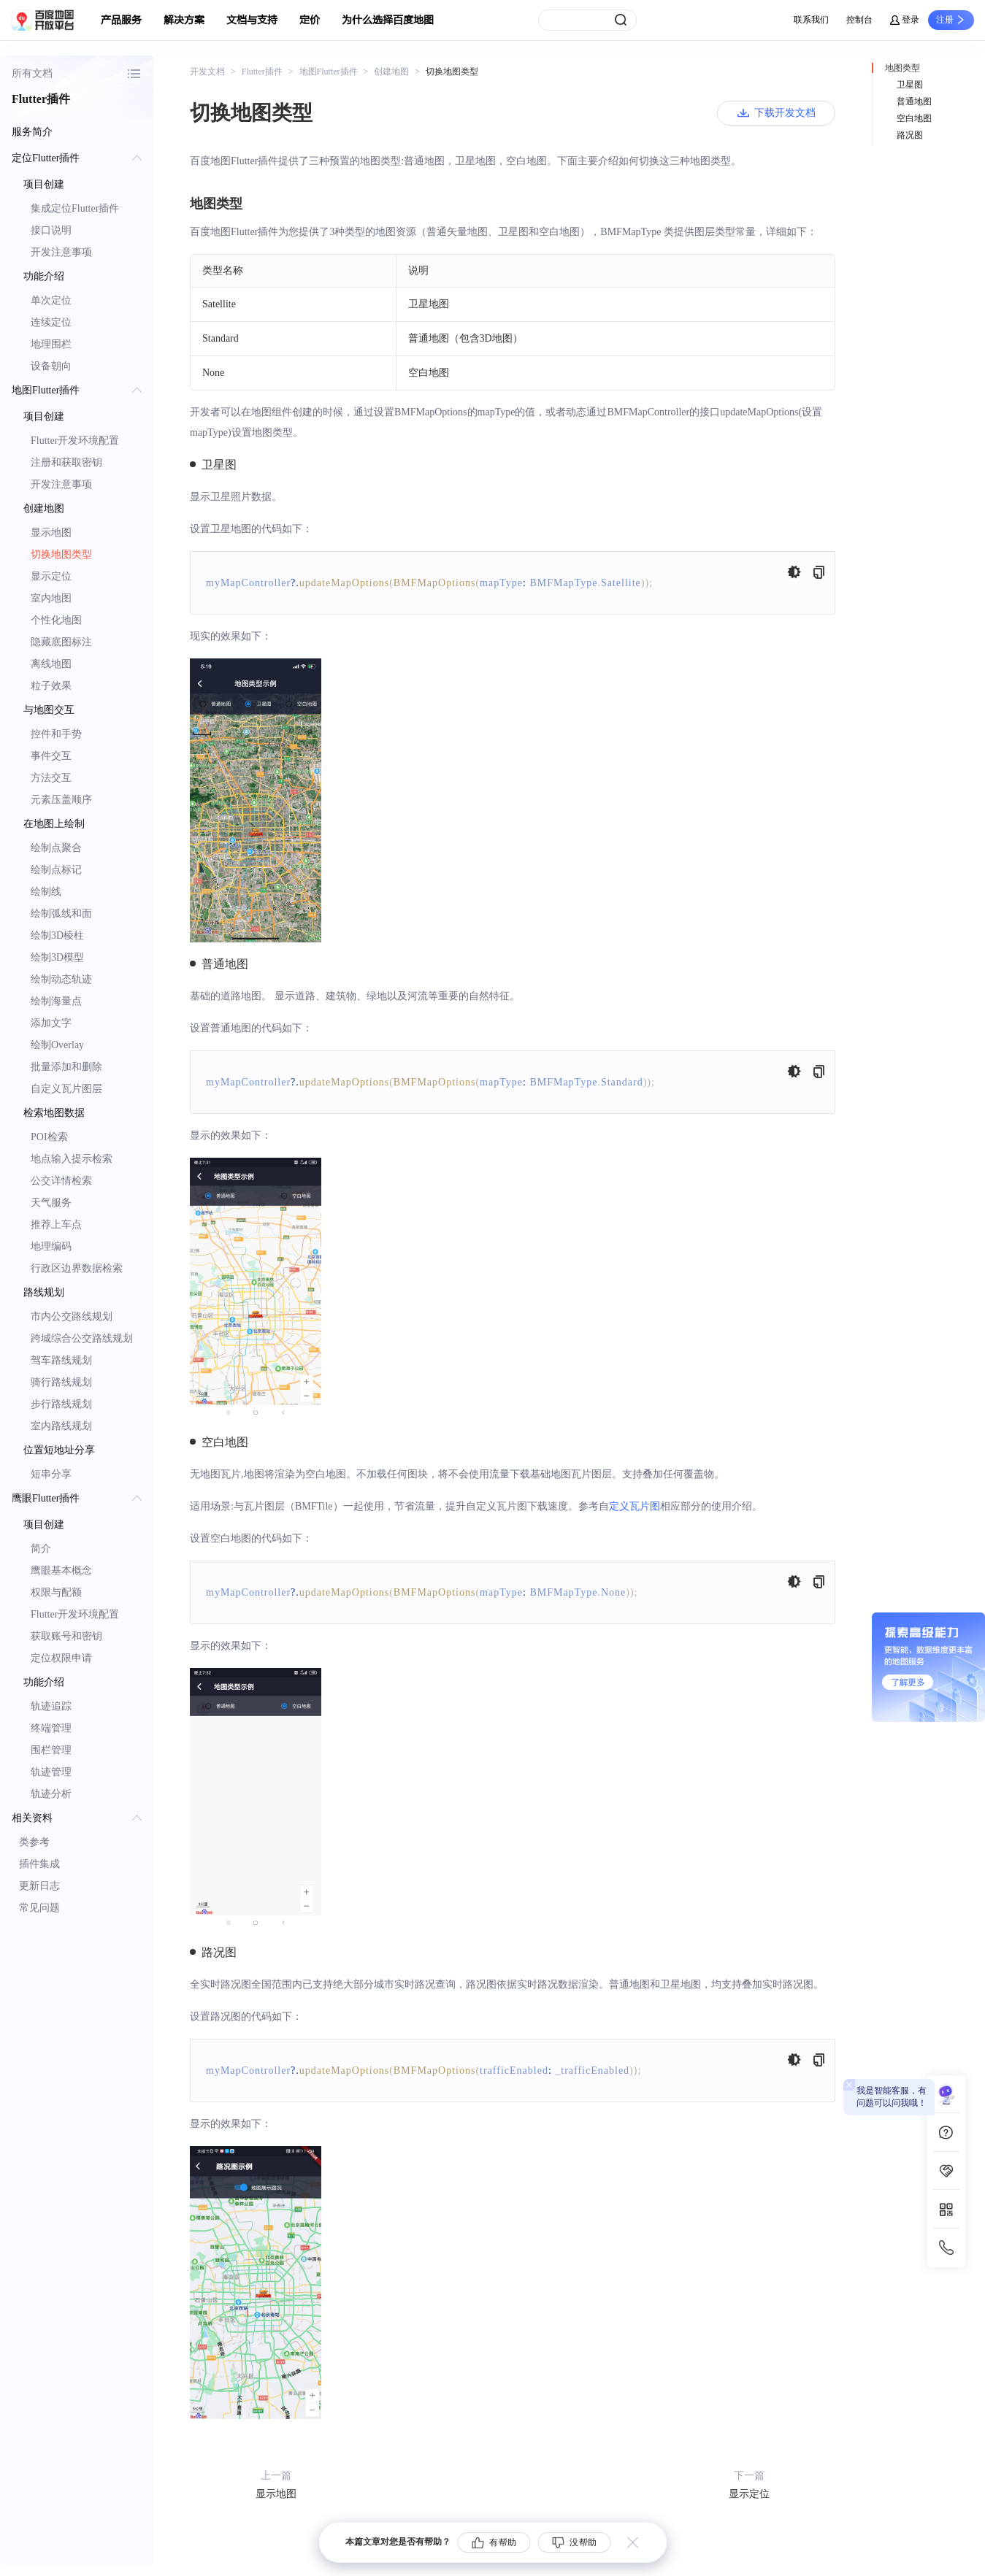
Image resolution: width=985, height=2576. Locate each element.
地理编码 (51, 1246)
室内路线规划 (61, 1425)
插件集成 (39, 1863)
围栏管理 (51, 1750)
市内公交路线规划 (71, 1316)
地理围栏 (51, 344)
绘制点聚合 (56, 847)
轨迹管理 (51, 1771)
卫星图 (910, 85)
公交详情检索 (61, 1180)
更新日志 (39, 1885)
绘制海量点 (56, 1001)
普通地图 (914, 101)
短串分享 (51, 1474)
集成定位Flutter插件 (75, 208)
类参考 (34, 1842)
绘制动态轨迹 (61, 979)
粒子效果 (51, 685)
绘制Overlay (57, 1044)
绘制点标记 (56, 869)
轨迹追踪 (51, 1706)
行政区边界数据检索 (77, 1268)
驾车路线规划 (61, 1360)
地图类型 (902, 68)
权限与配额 (56, 1592)
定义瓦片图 (634, 1506)
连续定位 (51, 322)
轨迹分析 (51, 1793)
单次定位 (51, 300)
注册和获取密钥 (66, 462)
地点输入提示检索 (71, 1158)
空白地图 (914, 118)
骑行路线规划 (61, 1382)
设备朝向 (51, 366)
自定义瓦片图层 (66, 1088)
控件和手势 (56, 733)
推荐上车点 (56, 1224)
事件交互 (51, 755)
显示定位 (51, 576)
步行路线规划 (61, 1404)
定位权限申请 (61, 1658)
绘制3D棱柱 (57, 935)
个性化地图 (56, 620)
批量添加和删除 (66, 1066)
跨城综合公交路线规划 (82, 1338)
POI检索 (49, 1136)
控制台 (859, 20)
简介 (41, 1548)
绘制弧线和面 (61, 913)
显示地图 (51, 532)
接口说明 (51, 230)
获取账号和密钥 (66, 1636)
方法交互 (51, 777)
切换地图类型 (61, 554)
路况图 (910, 135)
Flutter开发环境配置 (75, 440)
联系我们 (811, 20)
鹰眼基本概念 (61, 1570)
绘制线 (46, 891)
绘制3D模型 (57, 957)
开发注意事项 (61, 252)
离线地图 (51, 663)
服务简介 (32, 131)
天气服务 (51, 1202)
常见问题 (39, 1907)
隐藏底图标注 (61, 642)
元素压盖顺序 (61, 799)
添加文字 (51, 1023)
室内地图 (51, 598)
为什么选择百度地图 (388, 20)
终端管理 (51, 1728)
